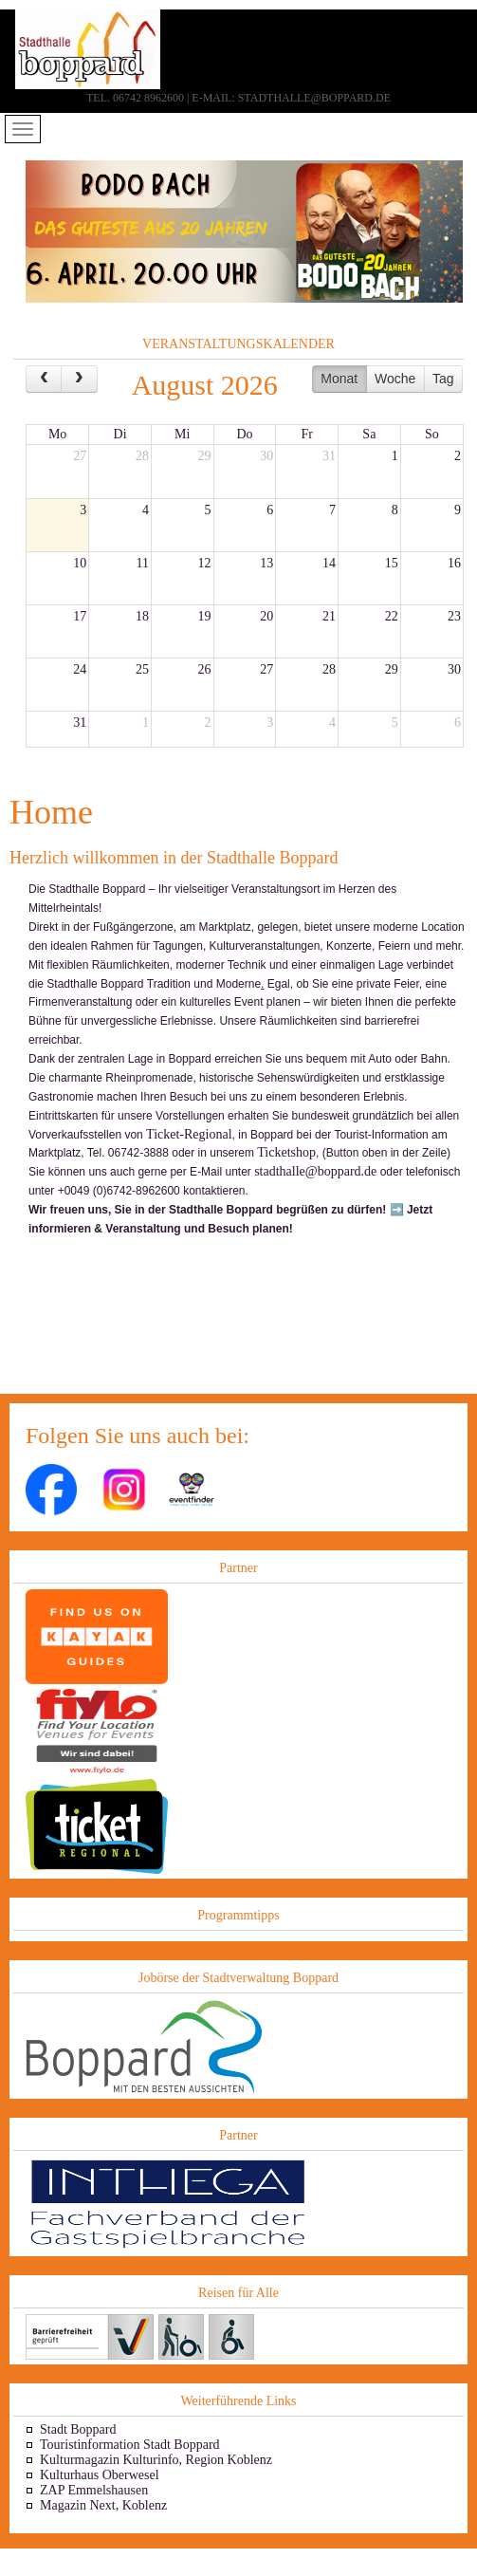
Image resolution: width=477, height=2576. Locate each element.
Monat (339, 378)
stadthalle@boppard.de (315, 1171)
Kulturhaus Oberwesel (99, 2475)
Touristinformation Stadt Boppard (130, 2444)
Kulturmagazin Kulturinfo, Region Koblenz (156, 2460)
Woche (395, 378)
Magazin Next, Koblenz (103, 2505)
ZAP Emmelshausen (94, 2490)
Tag (443, 378)
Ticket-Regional (188, 1134)
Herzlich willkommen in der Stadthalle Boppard (173, 857)
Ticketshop (286, 1152)
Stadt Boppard (78, 2429)
